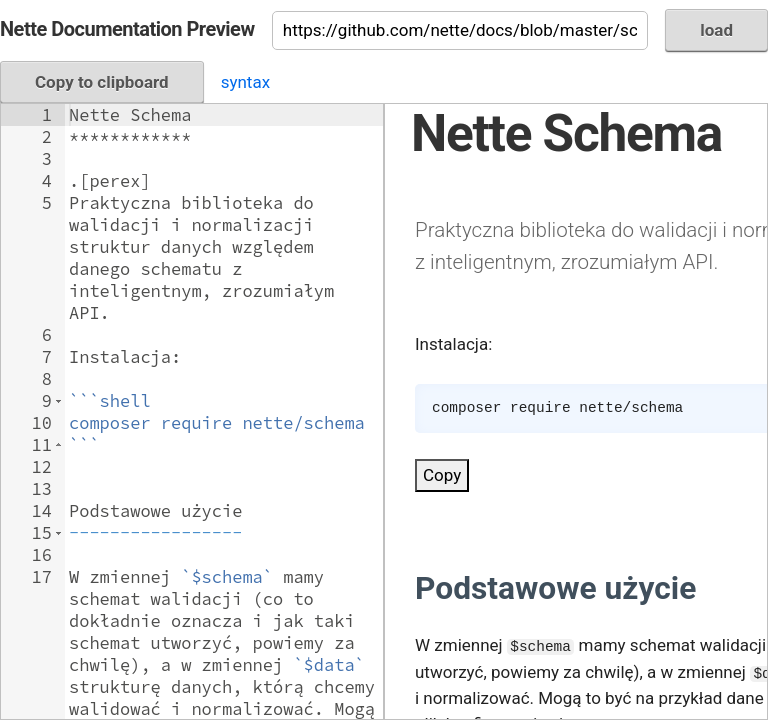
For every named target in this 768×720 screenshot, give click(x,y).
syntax (245, 82)
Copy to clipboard (102, 82)
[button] (58, 401)
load (716, 30)
